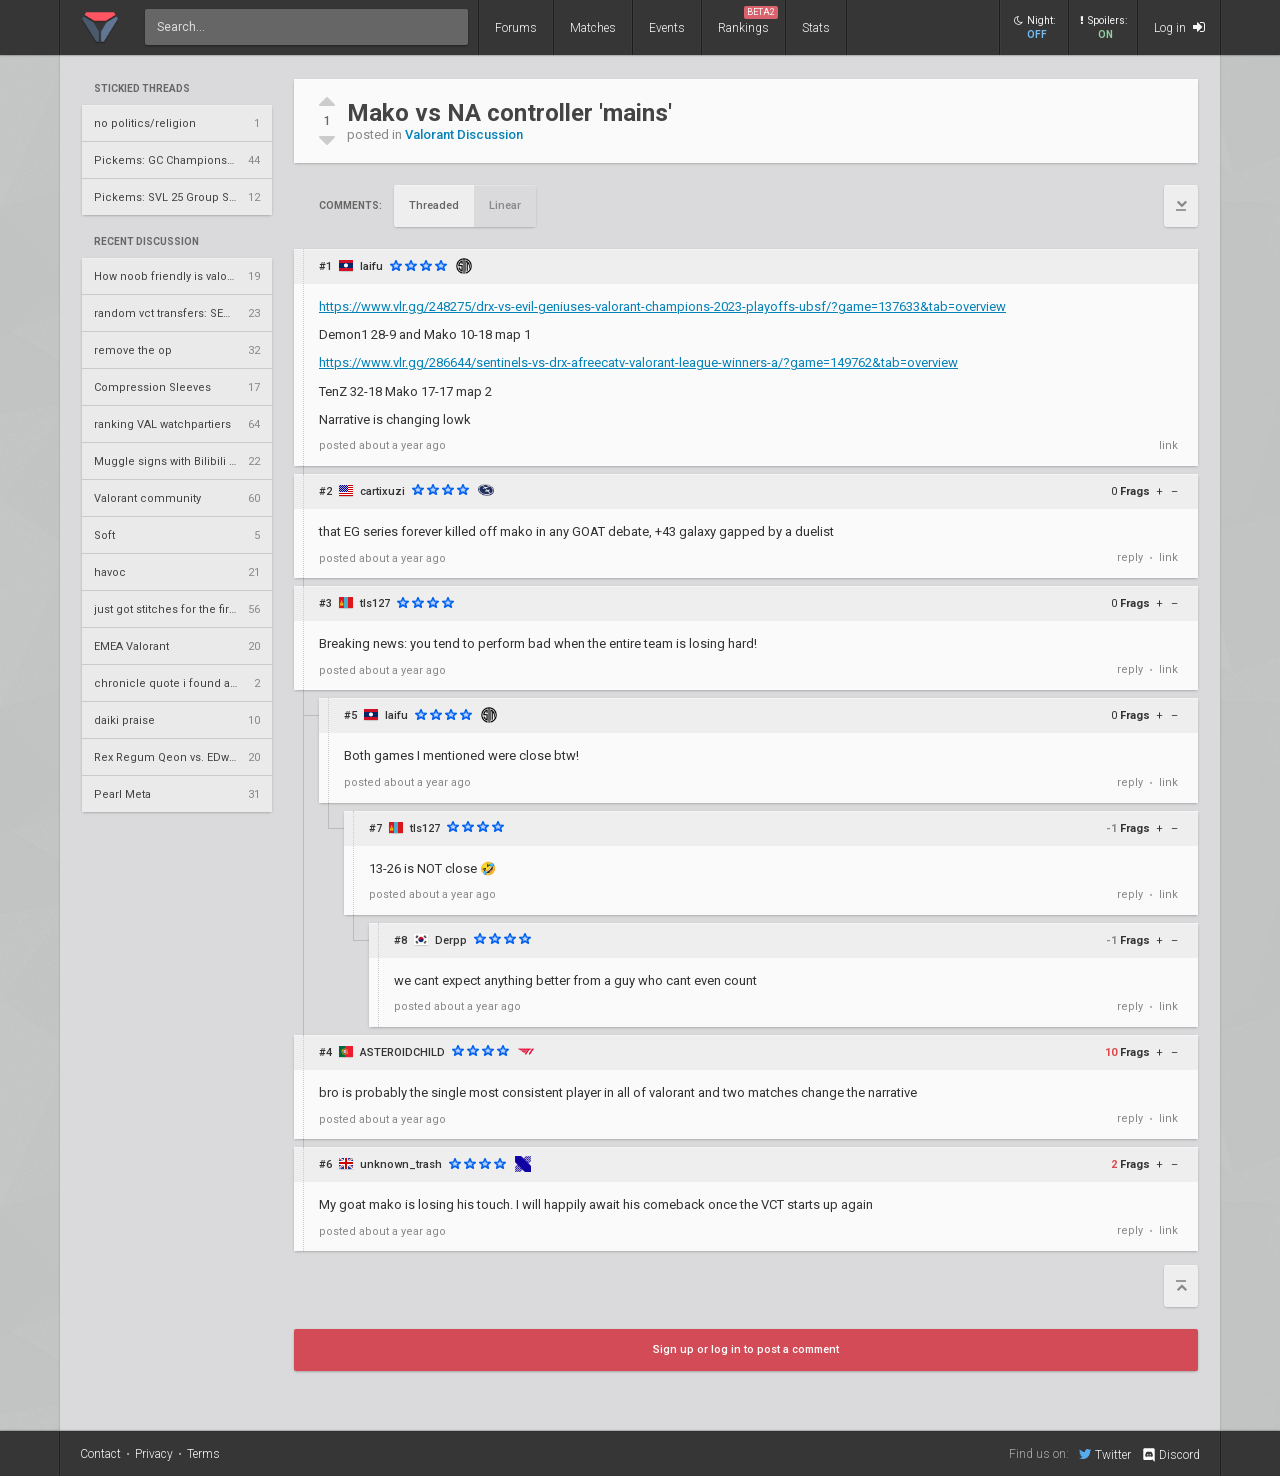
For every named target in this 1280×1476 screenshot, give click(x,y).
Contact (100, 1454)
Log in (1179, 27)
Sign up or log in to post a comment (746, 1349)
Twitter (1105, 1454)
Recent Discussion (146, 242)
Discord (1170, 1455)
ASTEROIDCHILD (402, 1052)
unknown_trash (401, 1164)
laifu (371, 266)
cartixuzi (382, 491)
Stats (816, 28)
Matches (593, 28)
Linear (505, 205)
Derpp (451, 940)
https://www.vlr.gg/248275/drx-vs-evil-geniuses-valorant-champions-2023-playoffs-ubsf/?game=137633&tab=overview (662, 306)
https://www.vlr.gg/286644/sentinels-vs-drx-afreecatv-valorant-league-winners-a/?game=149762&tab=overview (638, 362)
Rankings (748, 20)
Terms (203, 1454)
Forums (516, 28)
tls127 (375, 603)
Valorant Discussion (464, 134)
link (1168, 445)
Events (667, 28)
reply (1130, 557)
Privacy (154, 1454)
